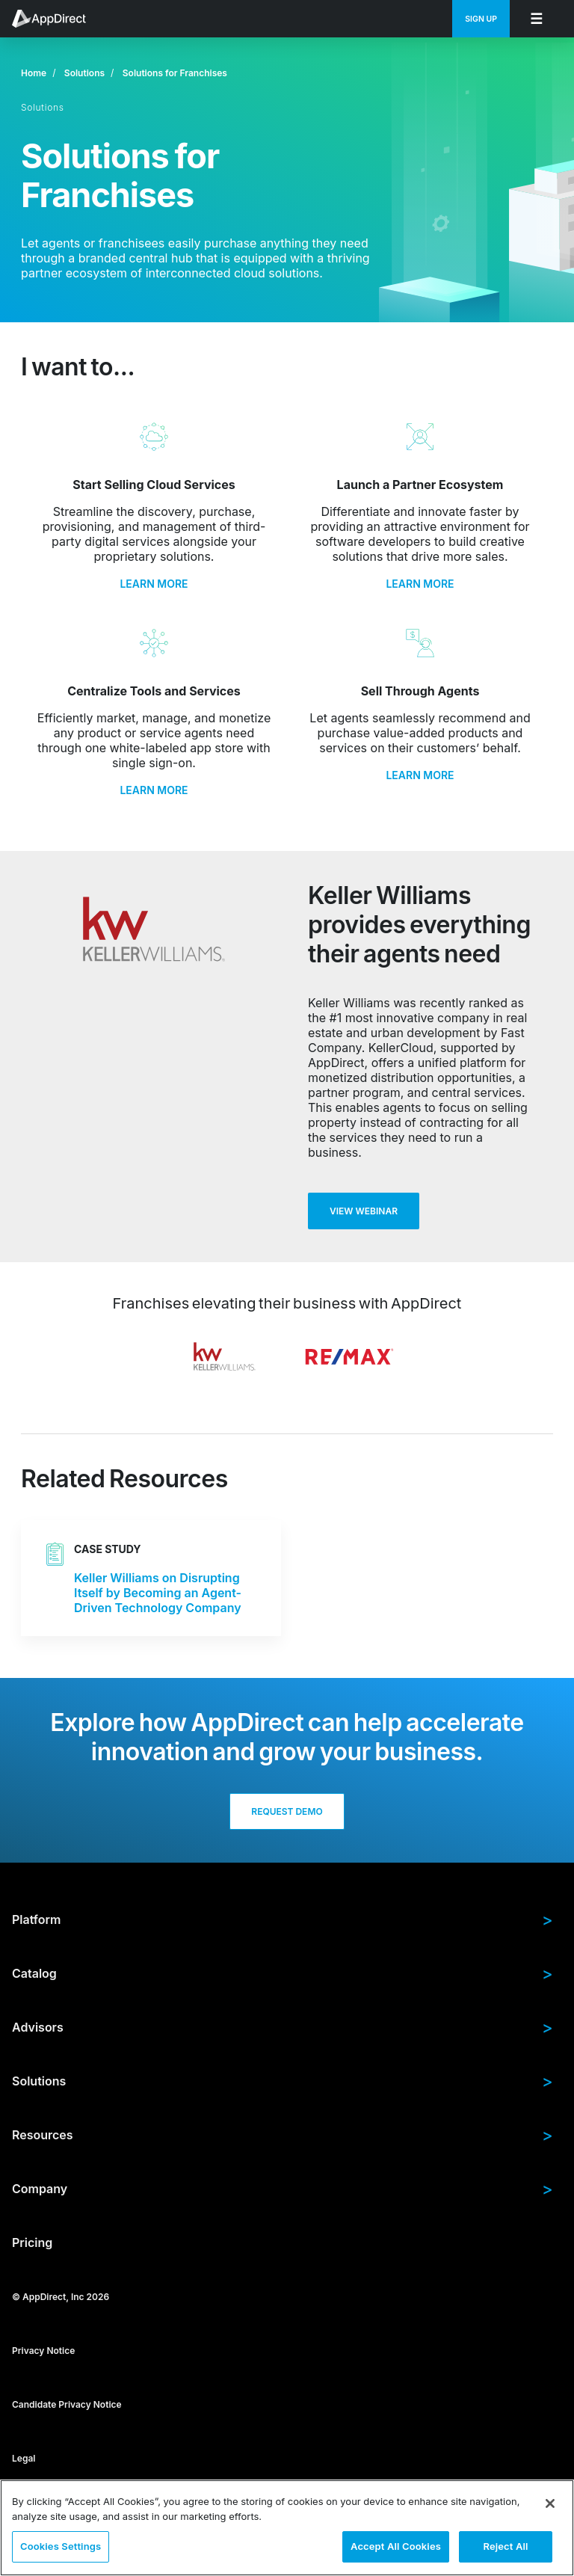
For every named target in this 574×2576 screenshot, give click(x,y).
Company (282, 2188)
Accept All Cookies (396, 2546)
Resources (282, 2135)
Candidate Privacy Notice (67, 2404)
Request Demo (286, 1811)
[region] (287, 2528)
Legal (23, 2458)
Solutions (84, 73)
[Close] (550, 2503)
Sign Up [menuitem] (481, 19)
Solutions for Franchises (175, 73)
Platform (282, 1919)
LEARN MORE (154, 583)
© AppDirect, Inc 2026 (60, 2296)
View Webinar (364, 1211)
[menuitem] (57, 18)
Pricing (32, 2242)
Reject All (505, 2546)
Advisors (282, 2027)
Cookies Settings (60, 2546)
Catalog (282, 1973)
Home (33, 73)
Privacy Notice (43, 2350)
